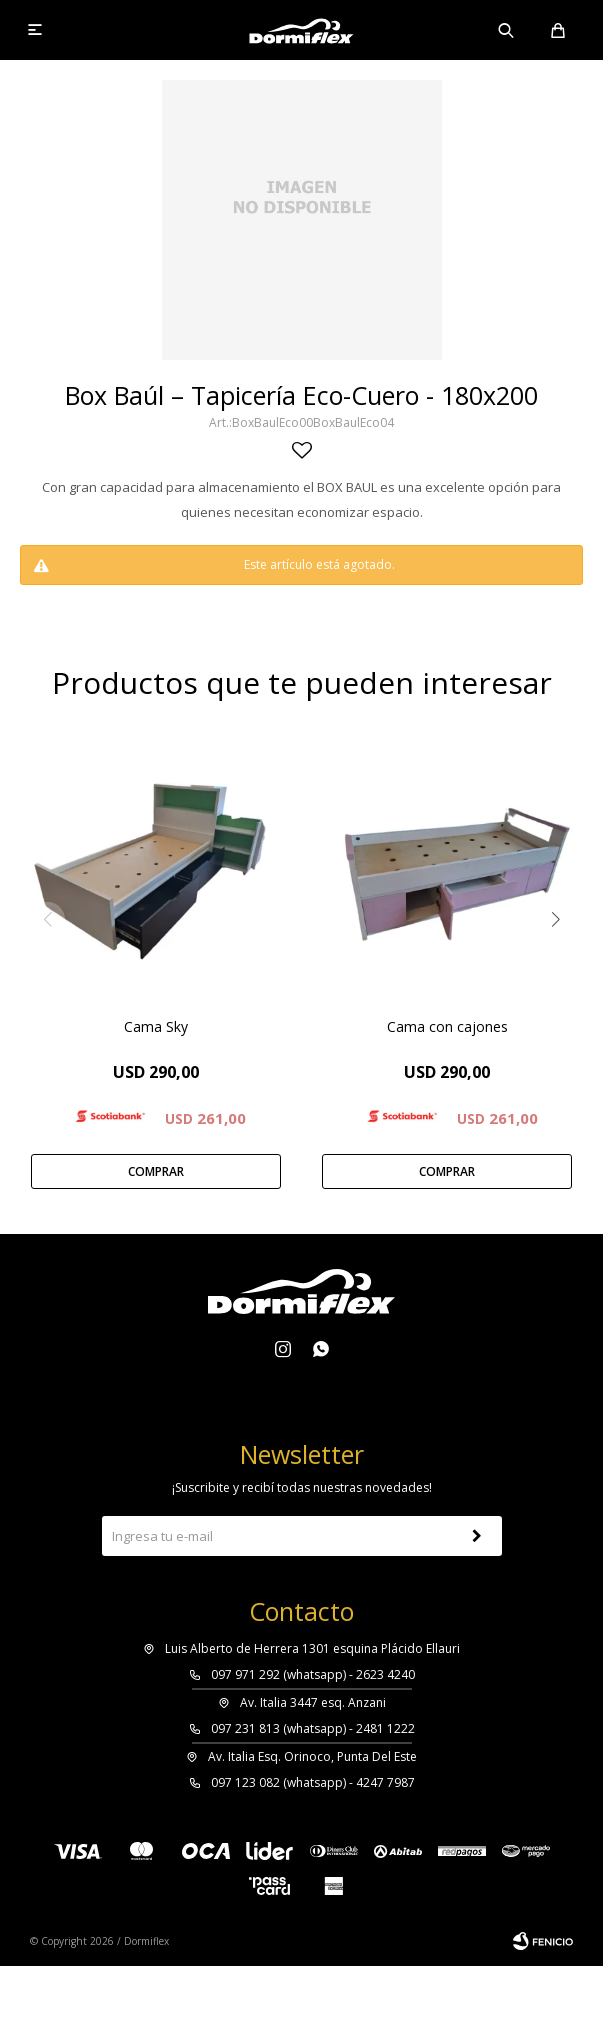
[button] (555, 919)
